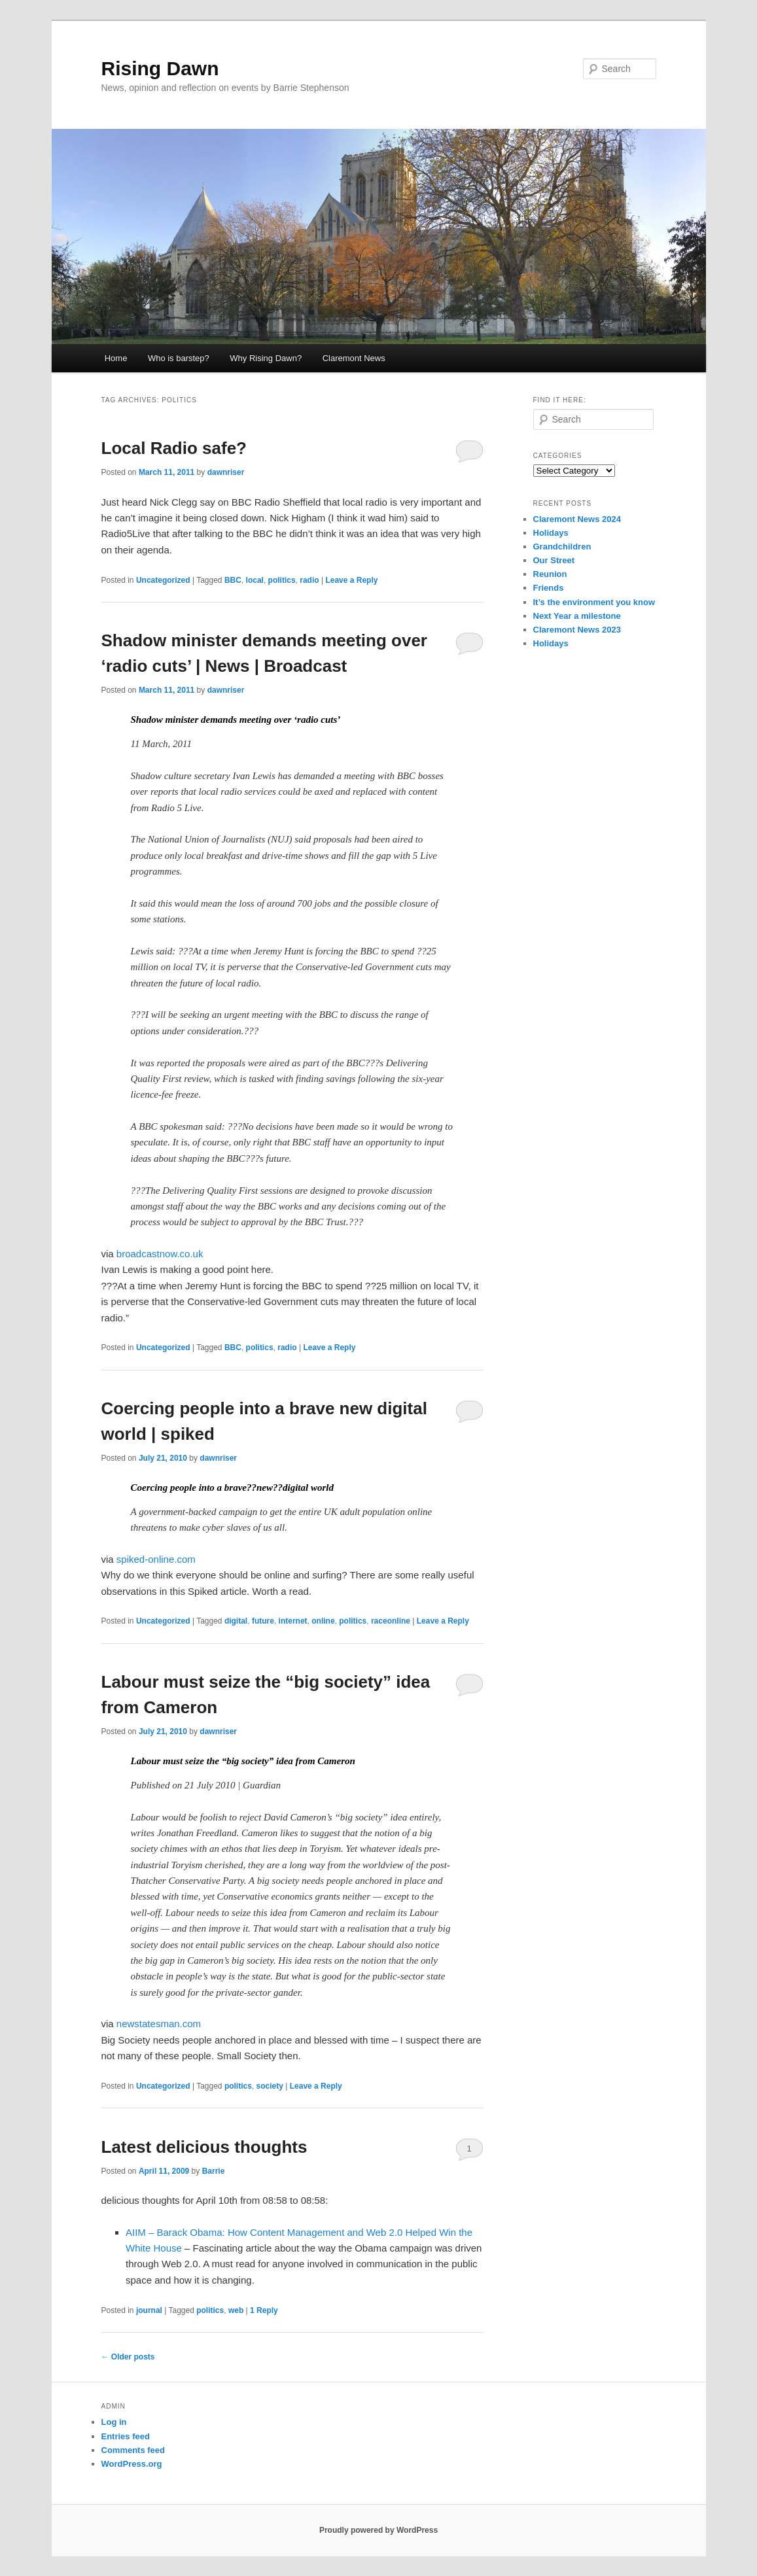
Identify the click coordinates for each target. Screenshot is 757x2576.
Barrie (213, 2171)
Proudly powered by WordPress (378, 2530)
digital (235, 1621)
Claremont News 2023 (577, 630)
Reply (264, 2310)
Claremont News (354, 358)
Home (116, 358)
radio (309, 580)
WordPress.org (131, 2464)
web (235, 2310)
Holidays (551, 533)
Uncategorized (163, 580)
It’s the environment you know (594, 602)
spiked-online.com (156, 1559)
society (269, 2086)
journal (149, 2310)
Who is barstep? (178, 358)
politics (282, 580)
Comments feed (133, 2450)
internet (293, 1621)
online (322, 1621)
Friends (548, 588)
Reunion (550, 574)
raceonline (390, 1621)
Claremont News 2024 (577, 519)
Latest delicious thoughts (204, 2147)
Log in (114, 2422)
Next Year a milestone (577, 616)
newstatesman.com (158, 2023)
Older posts (128, 2356)
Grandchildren (562, 546)
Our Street (554, 560)
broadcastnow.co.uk (159, 1253)
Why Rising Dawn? (266, 358)
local (255, 580)
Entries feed (125, 2436)
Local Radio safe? (174, 448)
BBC (232, 580)
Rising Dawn (160, 68)
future (263, 1621)
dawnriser (226, 472)
